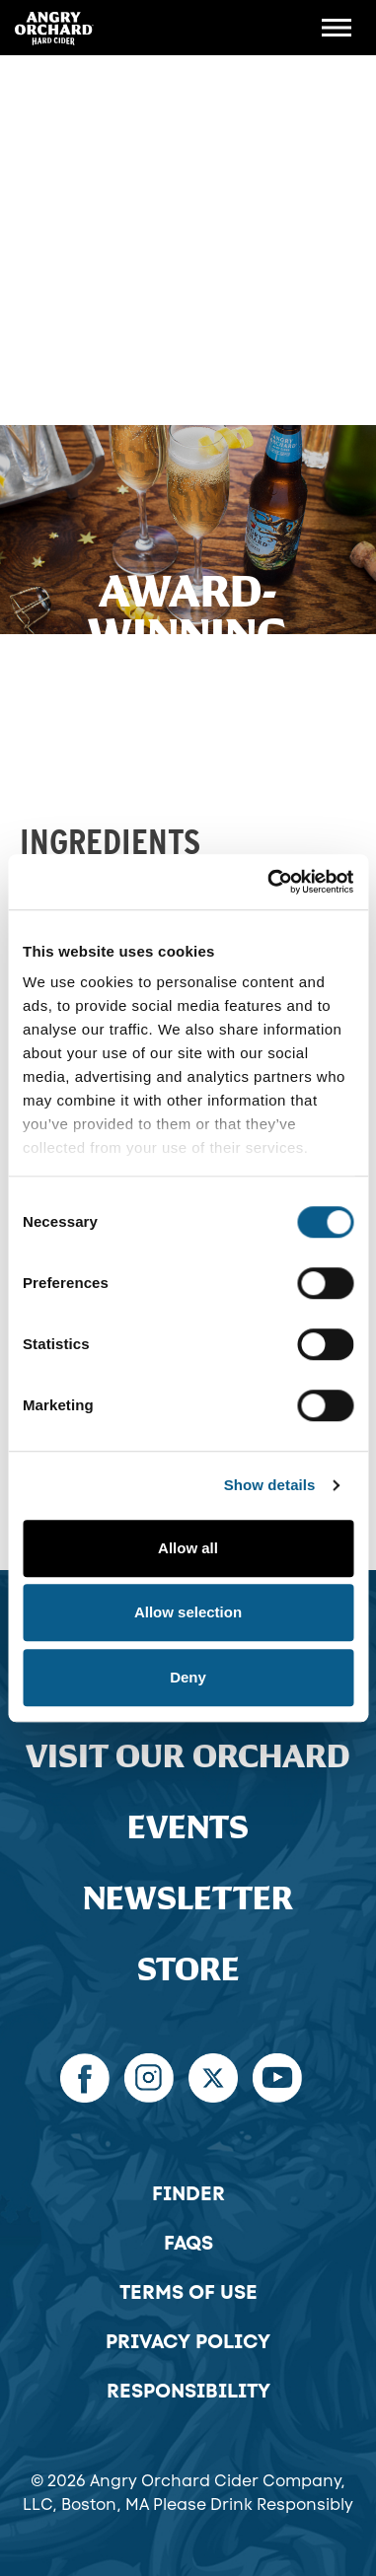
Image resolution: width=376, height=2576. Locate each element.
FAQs (188, 2243)
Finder (188, 2193)
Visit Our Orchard (188, 1757)
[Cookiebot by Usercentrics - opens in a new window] (269, 881)
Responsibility (188, 2390)
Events (188, 1828)
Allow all (188, 1547)
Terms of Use (188, 2292)
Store (188, 1970)
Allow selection (188, 1612)
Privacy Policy (188, 2341)
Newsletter (188, 1899)
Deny (188, 1677)
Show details (270, 1484)
